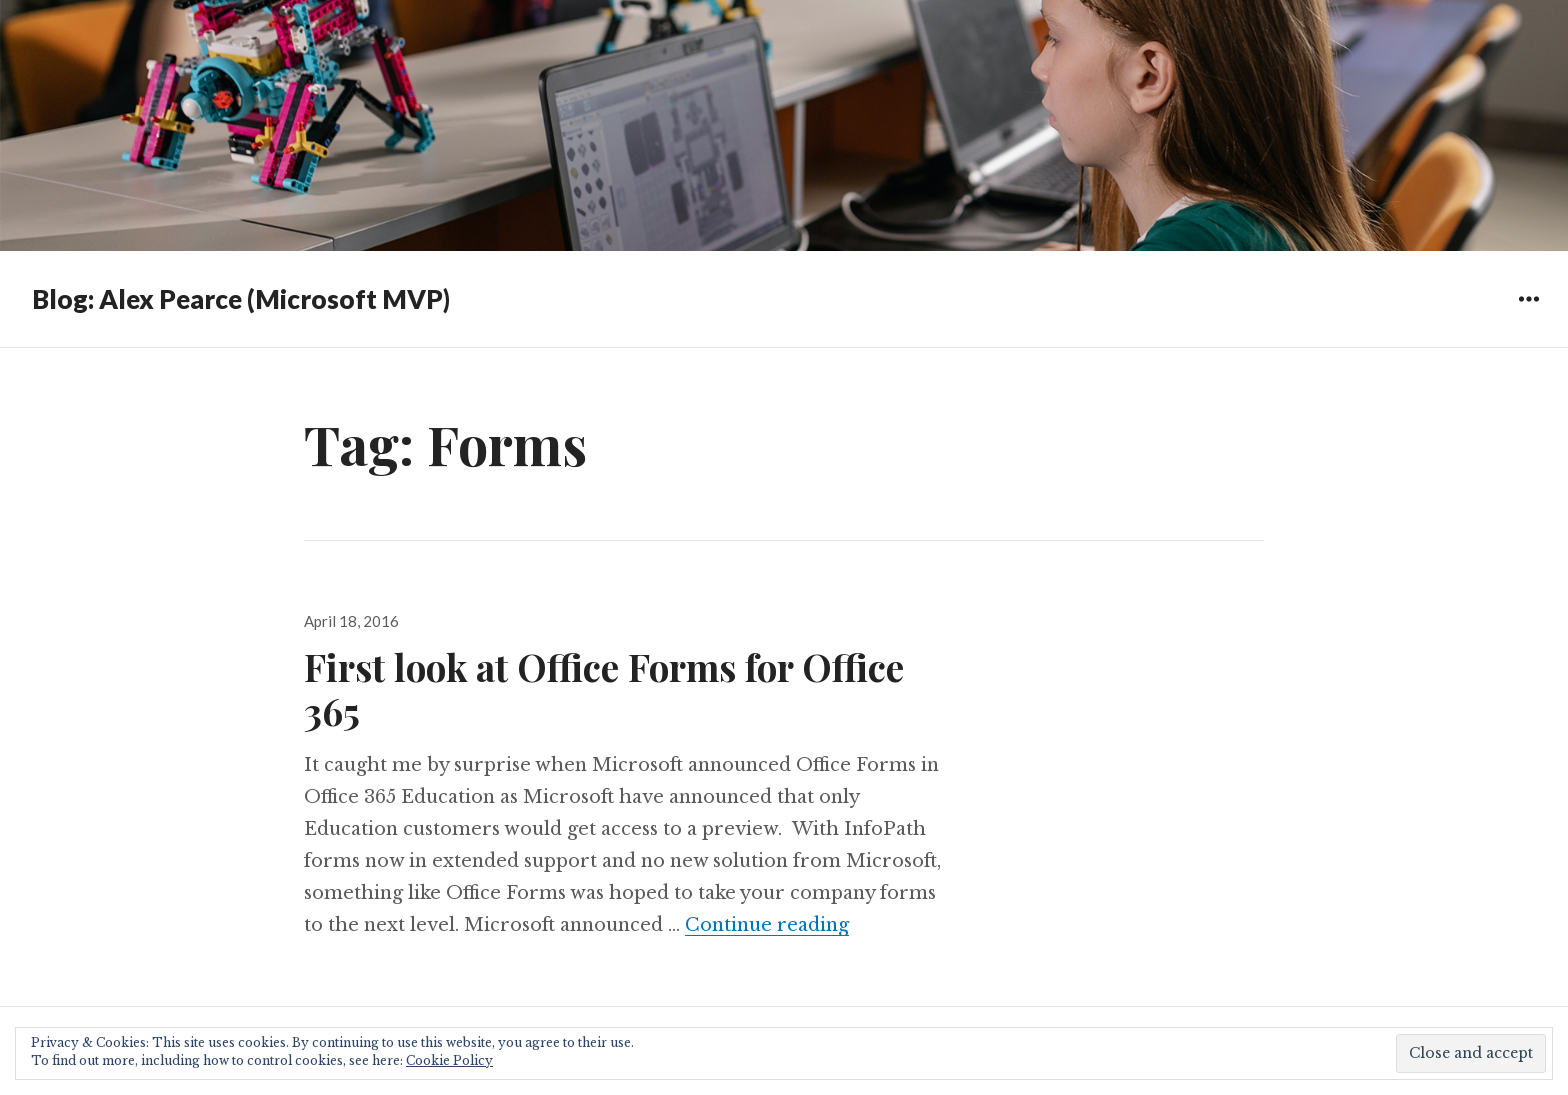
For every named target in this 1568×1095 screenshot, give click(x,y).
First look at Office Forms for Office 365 (604, 688)
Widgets (1528, 313)
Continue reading (767, 925)
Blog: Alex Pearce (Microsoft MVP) (241, 299)
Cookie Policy (449, 1060)
